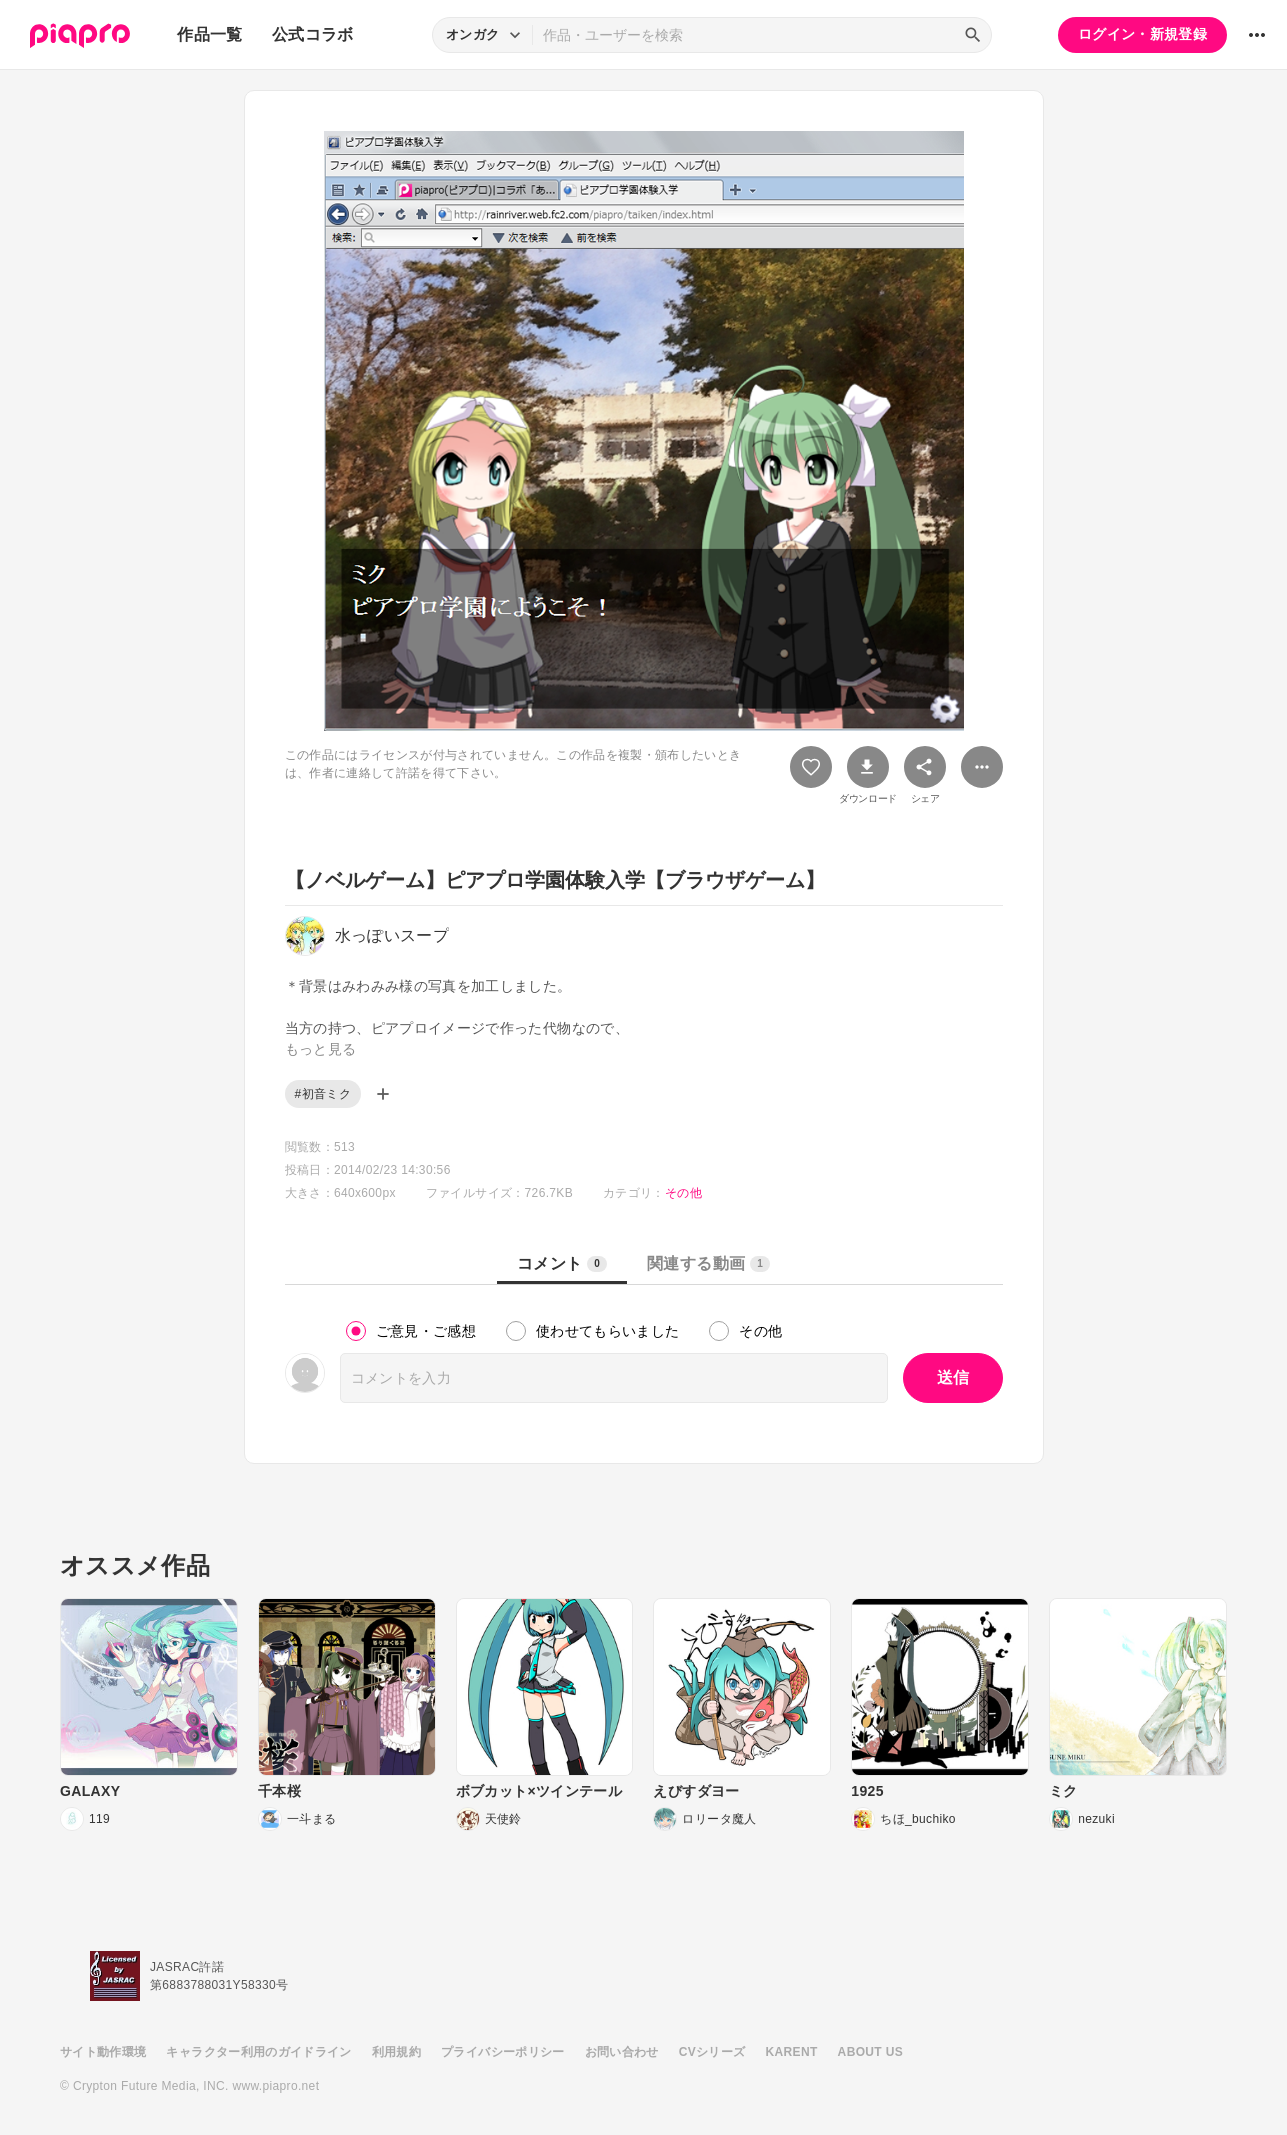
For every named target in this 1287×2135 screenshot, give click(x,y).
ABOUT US (870, 2052)
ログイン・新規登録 (1142, 34)
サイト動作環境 (103, 2052)
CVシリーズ (712, 2052)
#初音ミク (323, 1094)
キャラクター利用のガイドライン (258, 2052)
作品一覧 (209, 34)
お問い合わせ (622, 2052)
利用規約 (396, 2052)
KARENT (792, 2052)
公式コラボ (313, 34)
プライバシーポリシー (503, 2052)
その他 (683, 1193)
